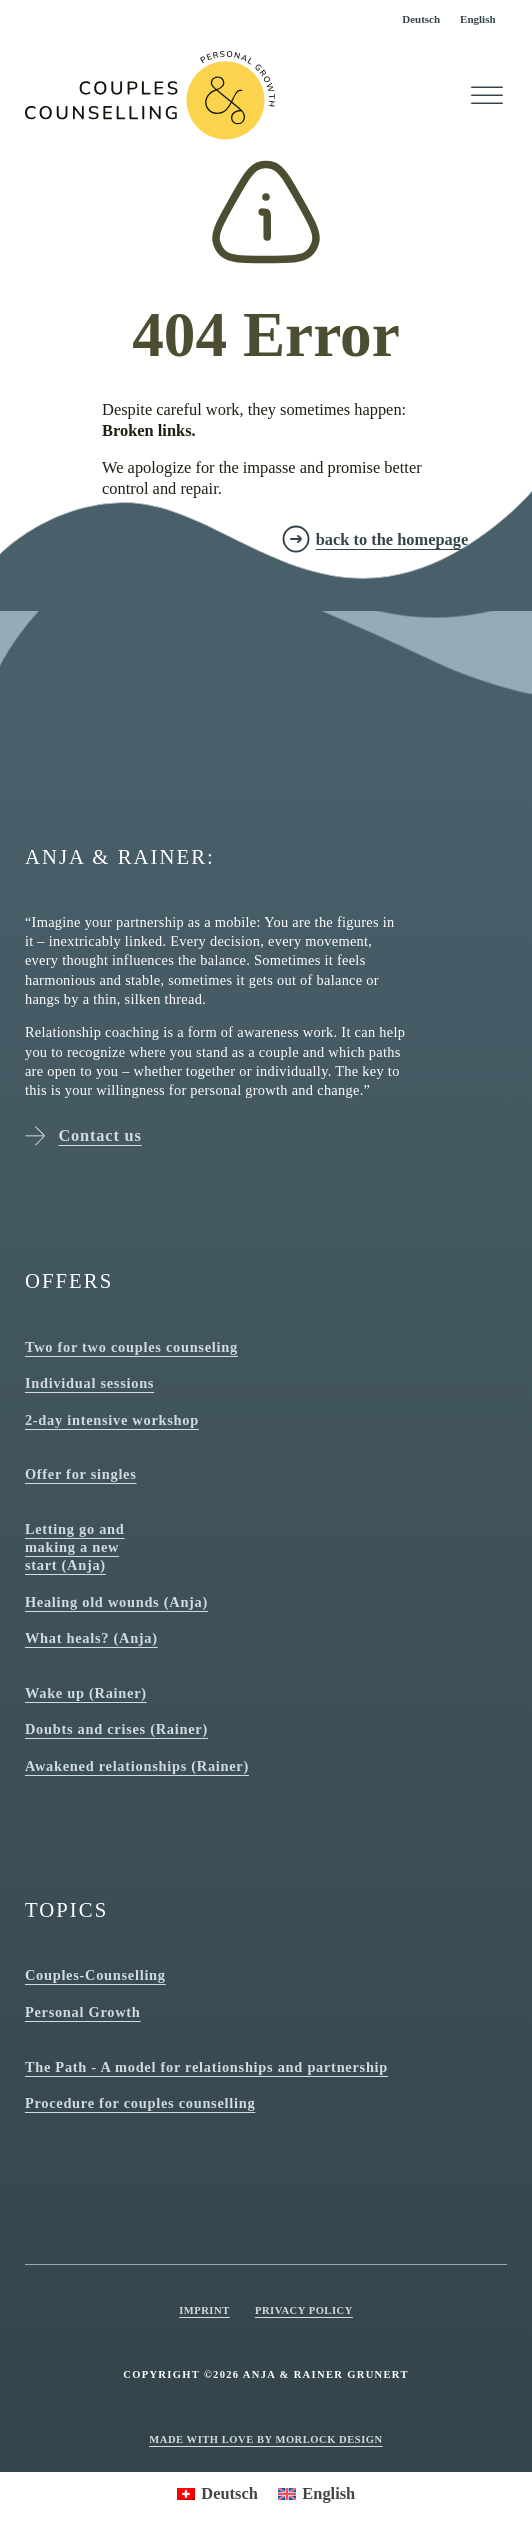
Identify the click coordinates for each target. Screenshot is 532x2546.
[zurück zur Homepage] (375, 539)
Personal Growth (83, 2012)
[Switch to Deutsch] (421, 19)
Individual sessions (89, 1383)
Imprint (204, 2310)
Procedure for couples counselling (140, 2103)
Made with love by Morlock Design (265, 2439)
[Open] (487, 95)
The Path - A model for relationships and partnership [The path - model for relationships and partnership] (206, 2067)
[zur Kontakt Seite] (147, 539)
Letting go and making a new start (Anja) (75, 1547)
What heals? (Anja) (91, 1638)
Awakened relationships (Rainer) (137, 1766)
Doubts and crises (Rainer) (116, 1729)
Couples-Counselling (95, 1975)
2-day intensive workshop (112, 1420)
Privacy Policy (304, 2310)
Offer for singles (81, 1474)
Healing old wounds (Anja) (116, 1602)
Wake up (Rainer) (86, 1693)
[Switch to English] (477, 19)
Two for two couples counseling (131, 1347)
